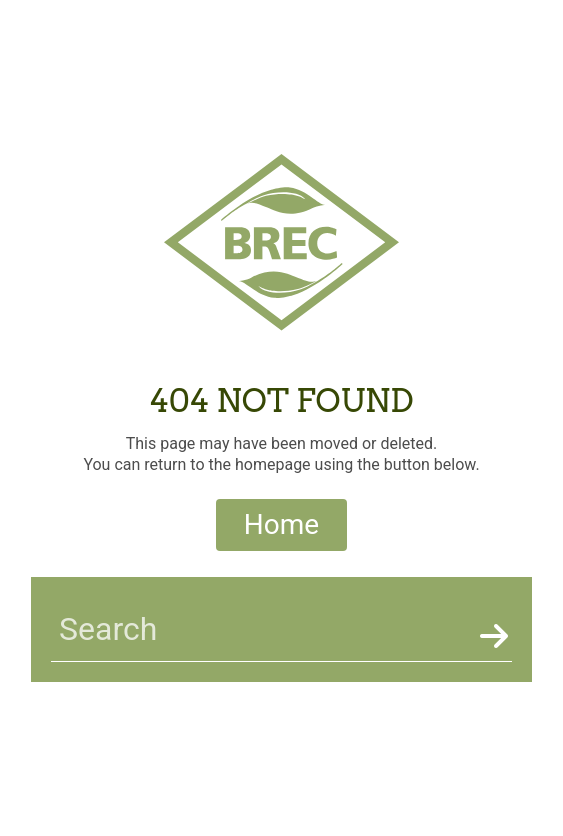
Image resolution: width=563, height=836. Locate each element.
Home (281, 524)
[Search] (492, 637)
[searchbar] (261, 629)
